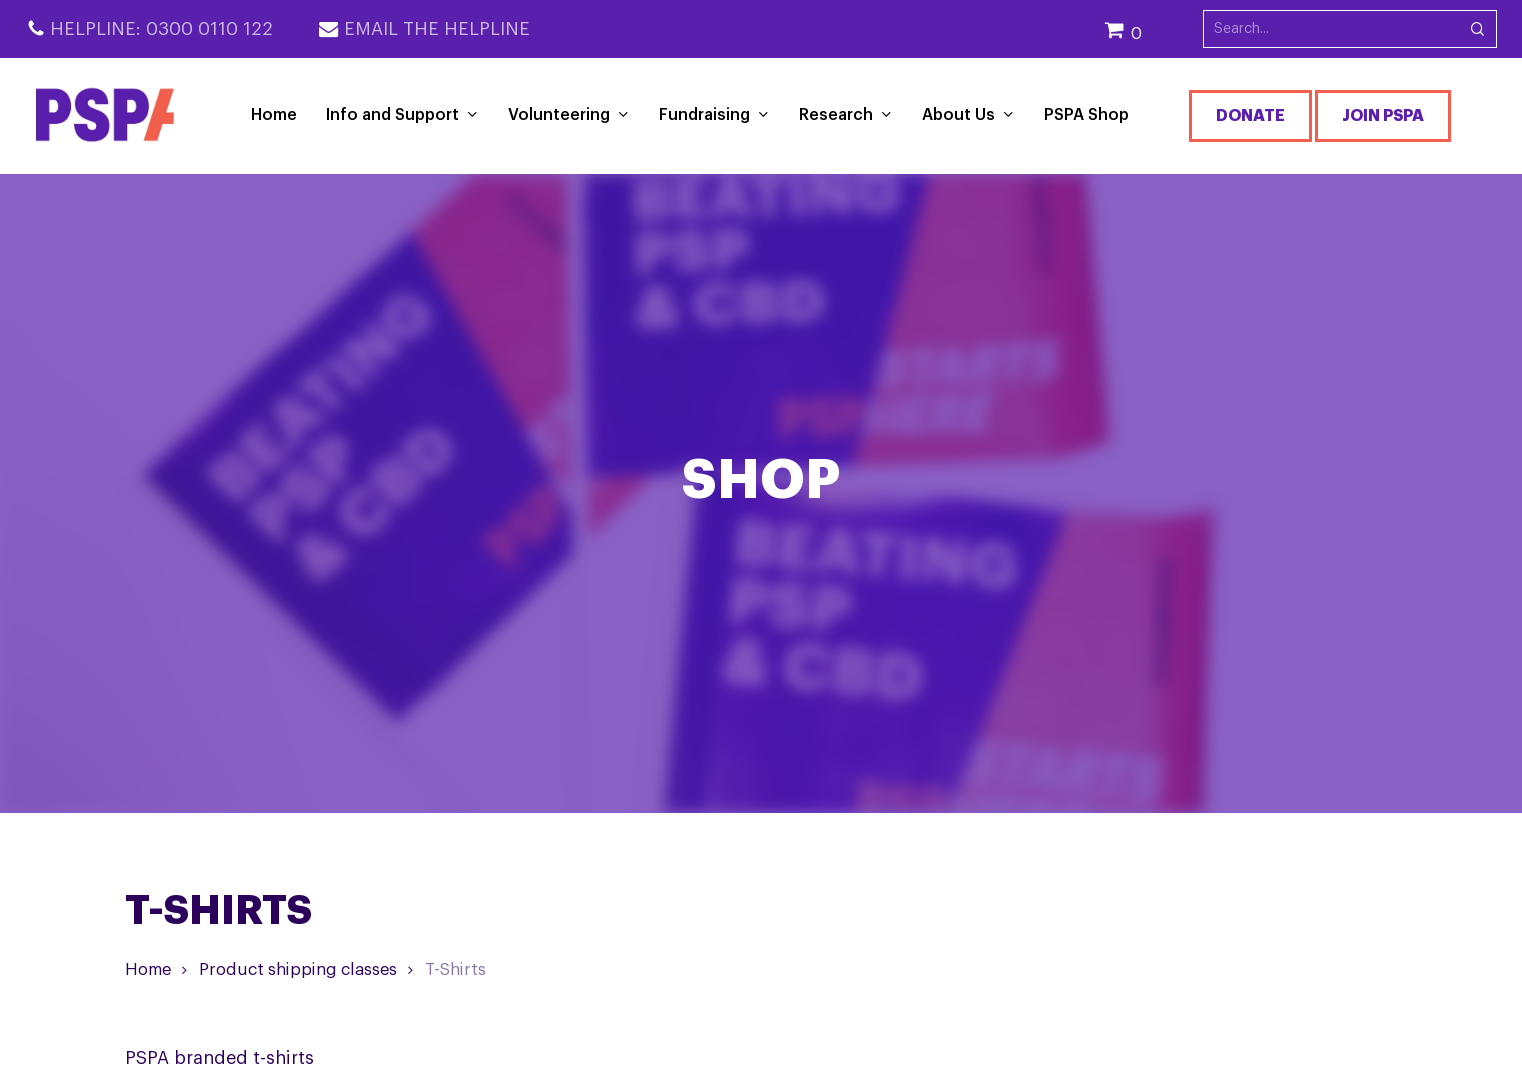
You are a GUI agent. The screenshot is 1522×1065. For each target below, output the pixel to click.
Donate (1250, 116)
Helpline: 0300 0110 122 (161, 29)
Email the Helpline (437, 29)
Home (148, 969)
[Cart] (1153, 29)
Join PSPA (1383, 116)
